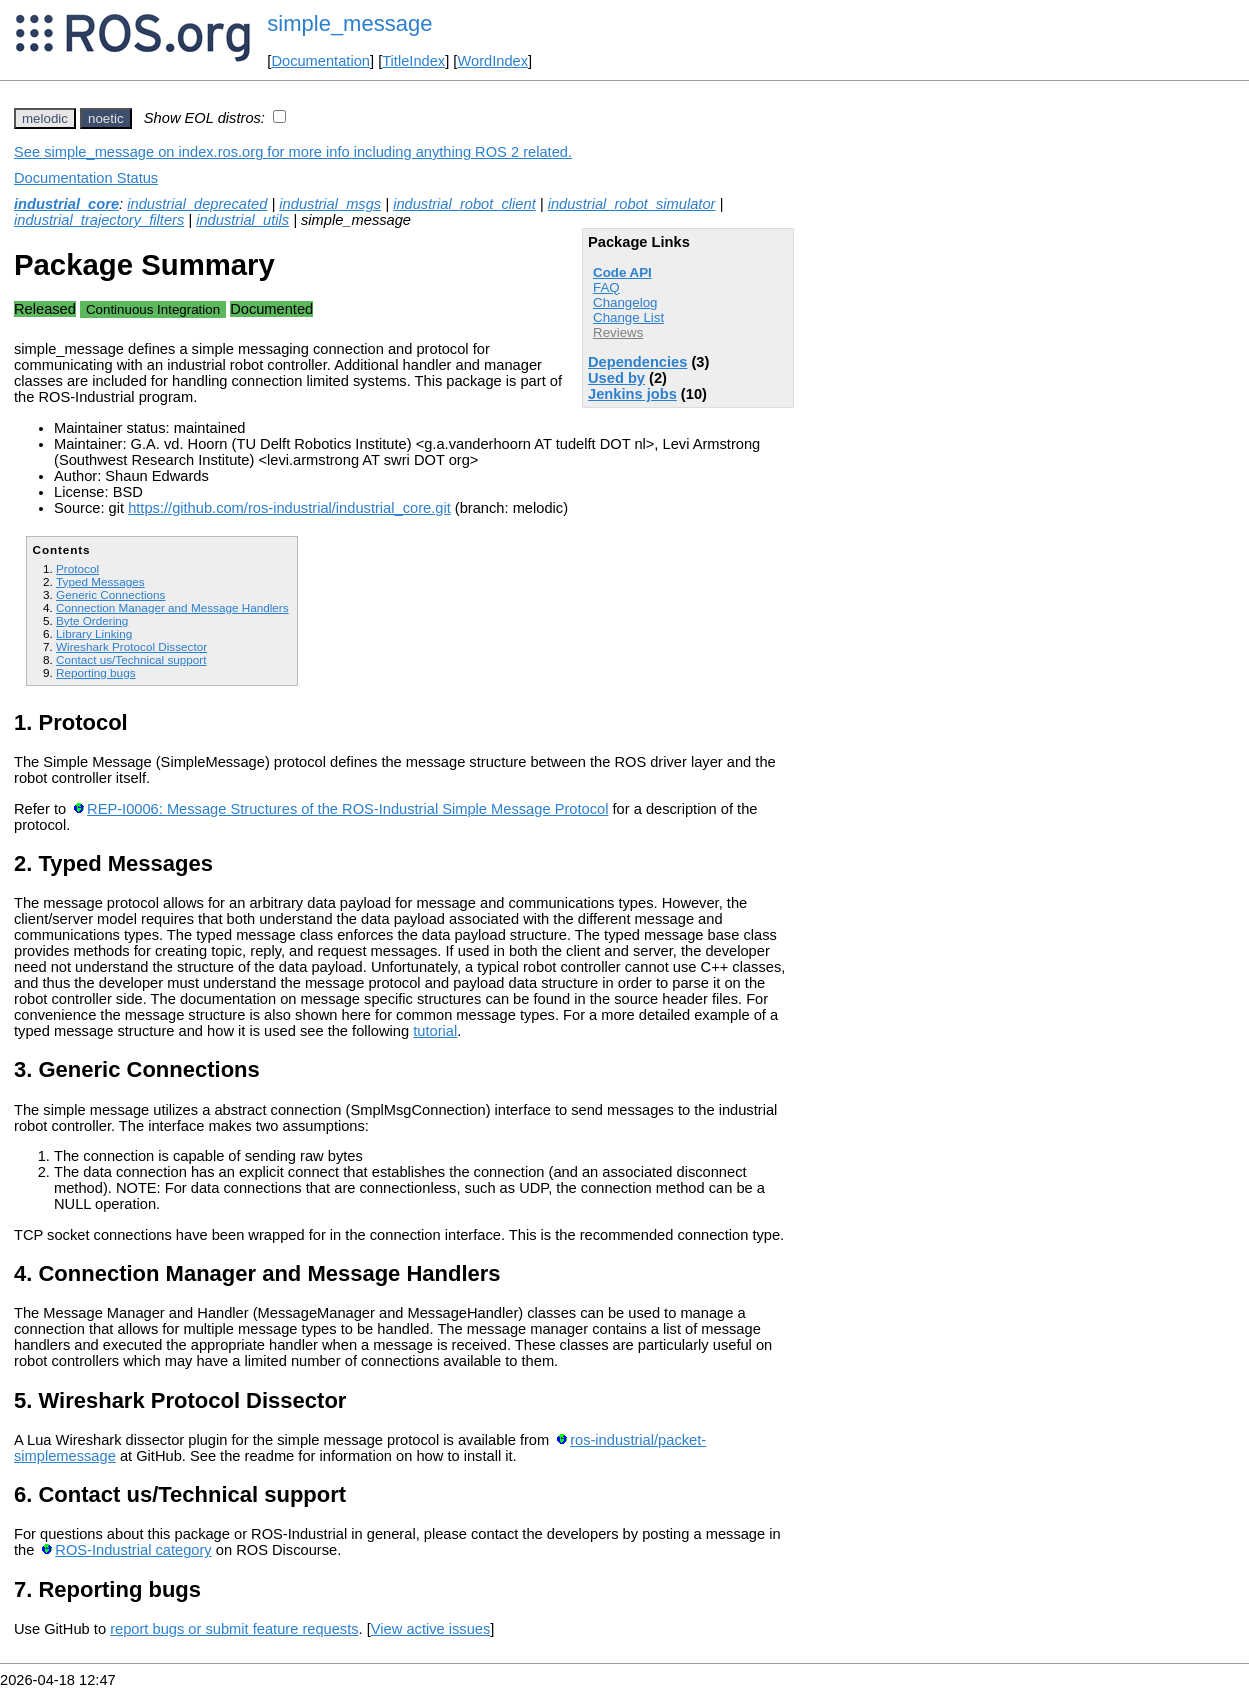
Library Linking (94, 633)
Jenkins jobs (632, 394)
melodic (45, 118)
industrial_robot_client (464, 204)
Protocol (77, 568)
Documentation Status (86, 178)
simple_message (349, 23)
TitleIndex (413, 61)
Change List (628, 317)
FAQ (606, 287)
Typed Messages (100, 581)
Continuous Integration (153, 309)
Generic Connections (110, 594)
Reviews (618, 332)
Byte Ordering (92, 620)
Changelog (625, 302)
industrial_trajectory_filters (99, 220)
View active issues (430, 1629)
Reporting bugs (95, 672)
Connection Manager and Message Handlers (172, 607)
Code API (622, 272)
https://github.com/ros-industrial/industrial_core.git (289, 508)
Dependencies (637, 362)
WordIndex (492, 61)
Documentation (320, 61)
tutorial (435, 1031)
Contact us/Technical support (131, 659)
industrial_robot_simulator (632, 204)
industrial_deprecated (197, 204)
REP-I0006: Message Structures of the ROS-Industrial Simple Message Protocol (347, 809)
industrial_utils (242, 220)
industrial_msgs (330, 204)
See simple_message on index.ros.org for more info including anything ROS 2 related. (293, 152)
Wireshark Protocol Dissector (131, 646)
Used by (616, 378)
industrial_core (66, 204)
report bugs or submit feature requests (234, 1629)
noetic (106, 118)
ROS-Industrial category (133, 1550)
